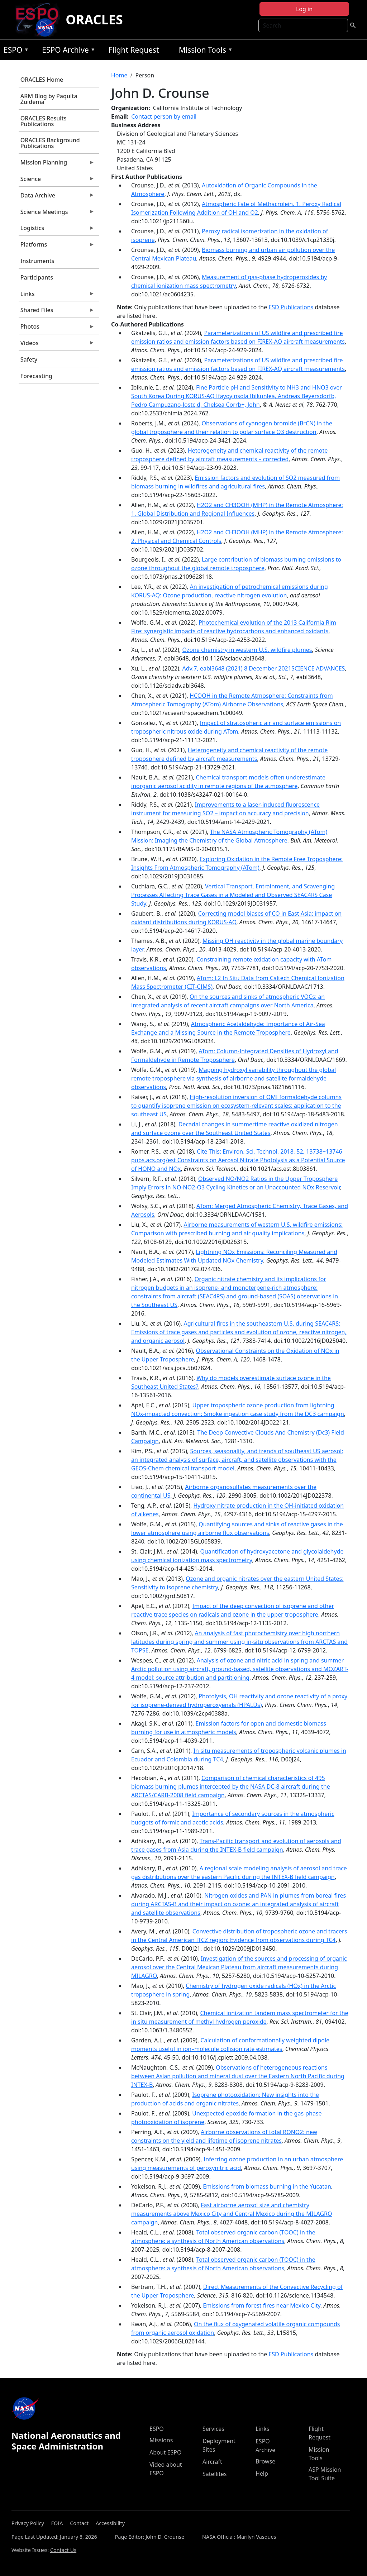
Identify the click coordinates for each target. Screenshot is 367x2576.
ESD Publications (290, 307)
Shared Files (57, 312)
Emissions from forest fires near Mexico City (261, 2305)
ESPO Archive (66, 51)
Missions (161, 2440)
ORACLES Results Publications (43, 121)
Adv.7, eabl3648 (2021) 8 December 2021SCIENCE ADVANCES (263, 668)
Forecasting (36, 376)
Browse (265, 2461)
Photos (57, 328)
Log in (304, 9)
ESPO (14, 51)
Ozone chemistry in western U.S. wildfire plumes (247, 650)
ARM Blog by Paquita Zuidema (48, 99)
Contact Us (63, 2550)
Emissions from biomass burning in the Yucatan (267, 2186)
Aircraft (212, 2462)
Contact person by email (163, 116)
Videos (57, 344)
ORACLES (94, 19)
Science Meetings (57, 213)
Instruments (37, 261)
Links (57, 295)
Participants (36, 277)
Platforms (57, 246)
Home (119, 75)
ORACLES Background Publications (50, 143)
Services (213, 2429)
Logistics (57, 229)
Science (57, 180)
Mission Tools (204, 51)
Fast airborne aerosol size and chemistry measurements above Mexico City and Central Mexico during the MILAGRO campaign (231, 2213)
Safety (28, 359)
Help (262, 2473)
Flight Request (134, 50)
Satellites (214, 2474)
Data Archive (57, 197)
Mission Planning (57, 164)
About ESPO (165, 2452)
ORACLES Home (41, 80)
